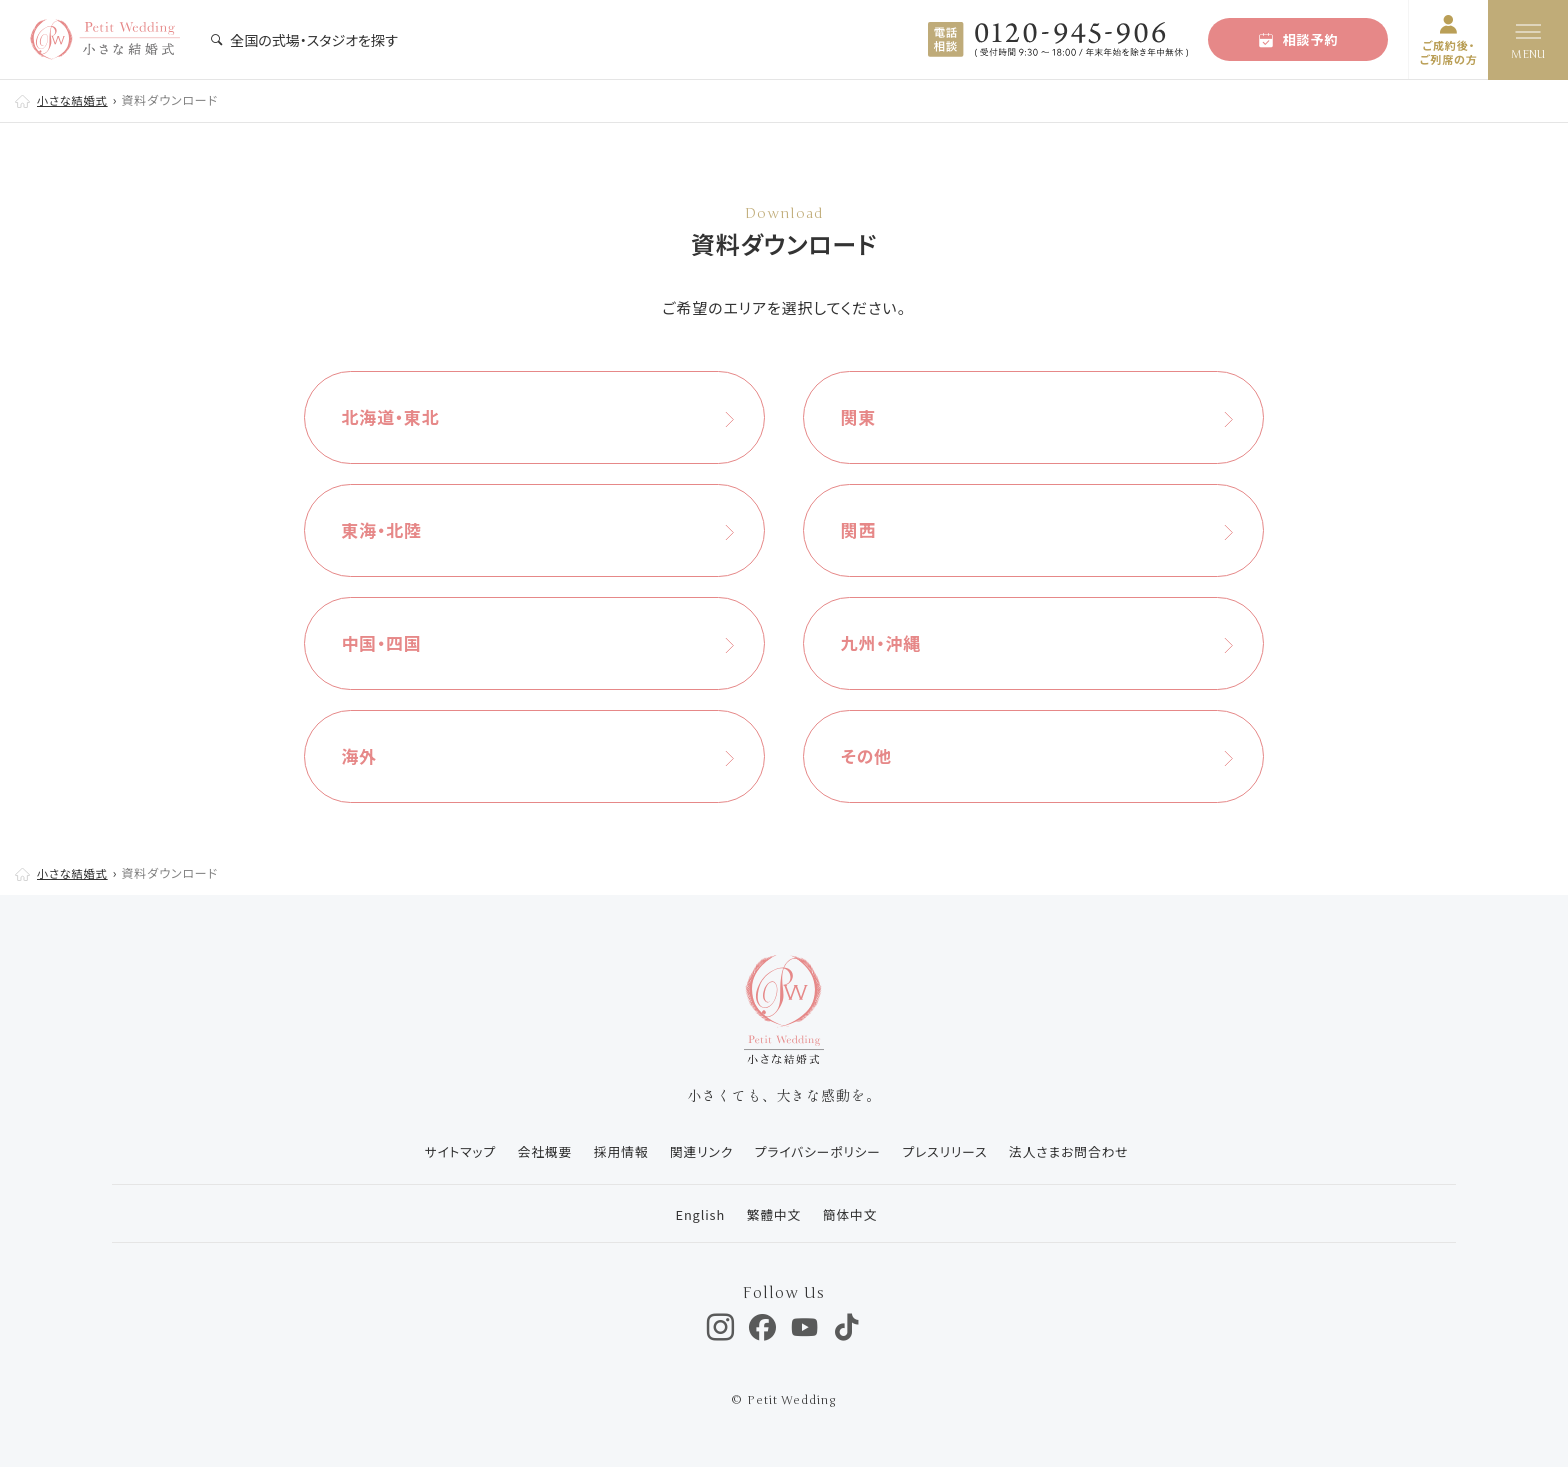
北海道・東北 (397, 417)
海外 (364, 756)
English (695, 1214)
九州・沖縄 (887, 643)
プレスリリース (949, 1151)
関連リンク (698, 1151)
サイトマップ (446, 1151)
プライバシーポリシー (818, 1151)
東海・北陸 (388, 530)
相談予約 (1298, 39)
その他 (871, 756)
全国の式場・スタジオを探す (304, 40)
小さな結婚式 (75, 99)
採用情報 (614, 1151)
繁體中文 (772, 1214)
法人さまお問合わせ (1078, 1151)
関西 (863, 530)
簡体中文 (851, 1214)
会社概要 (535, 1151)
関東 (863, 417)
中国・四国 (388, 643)
